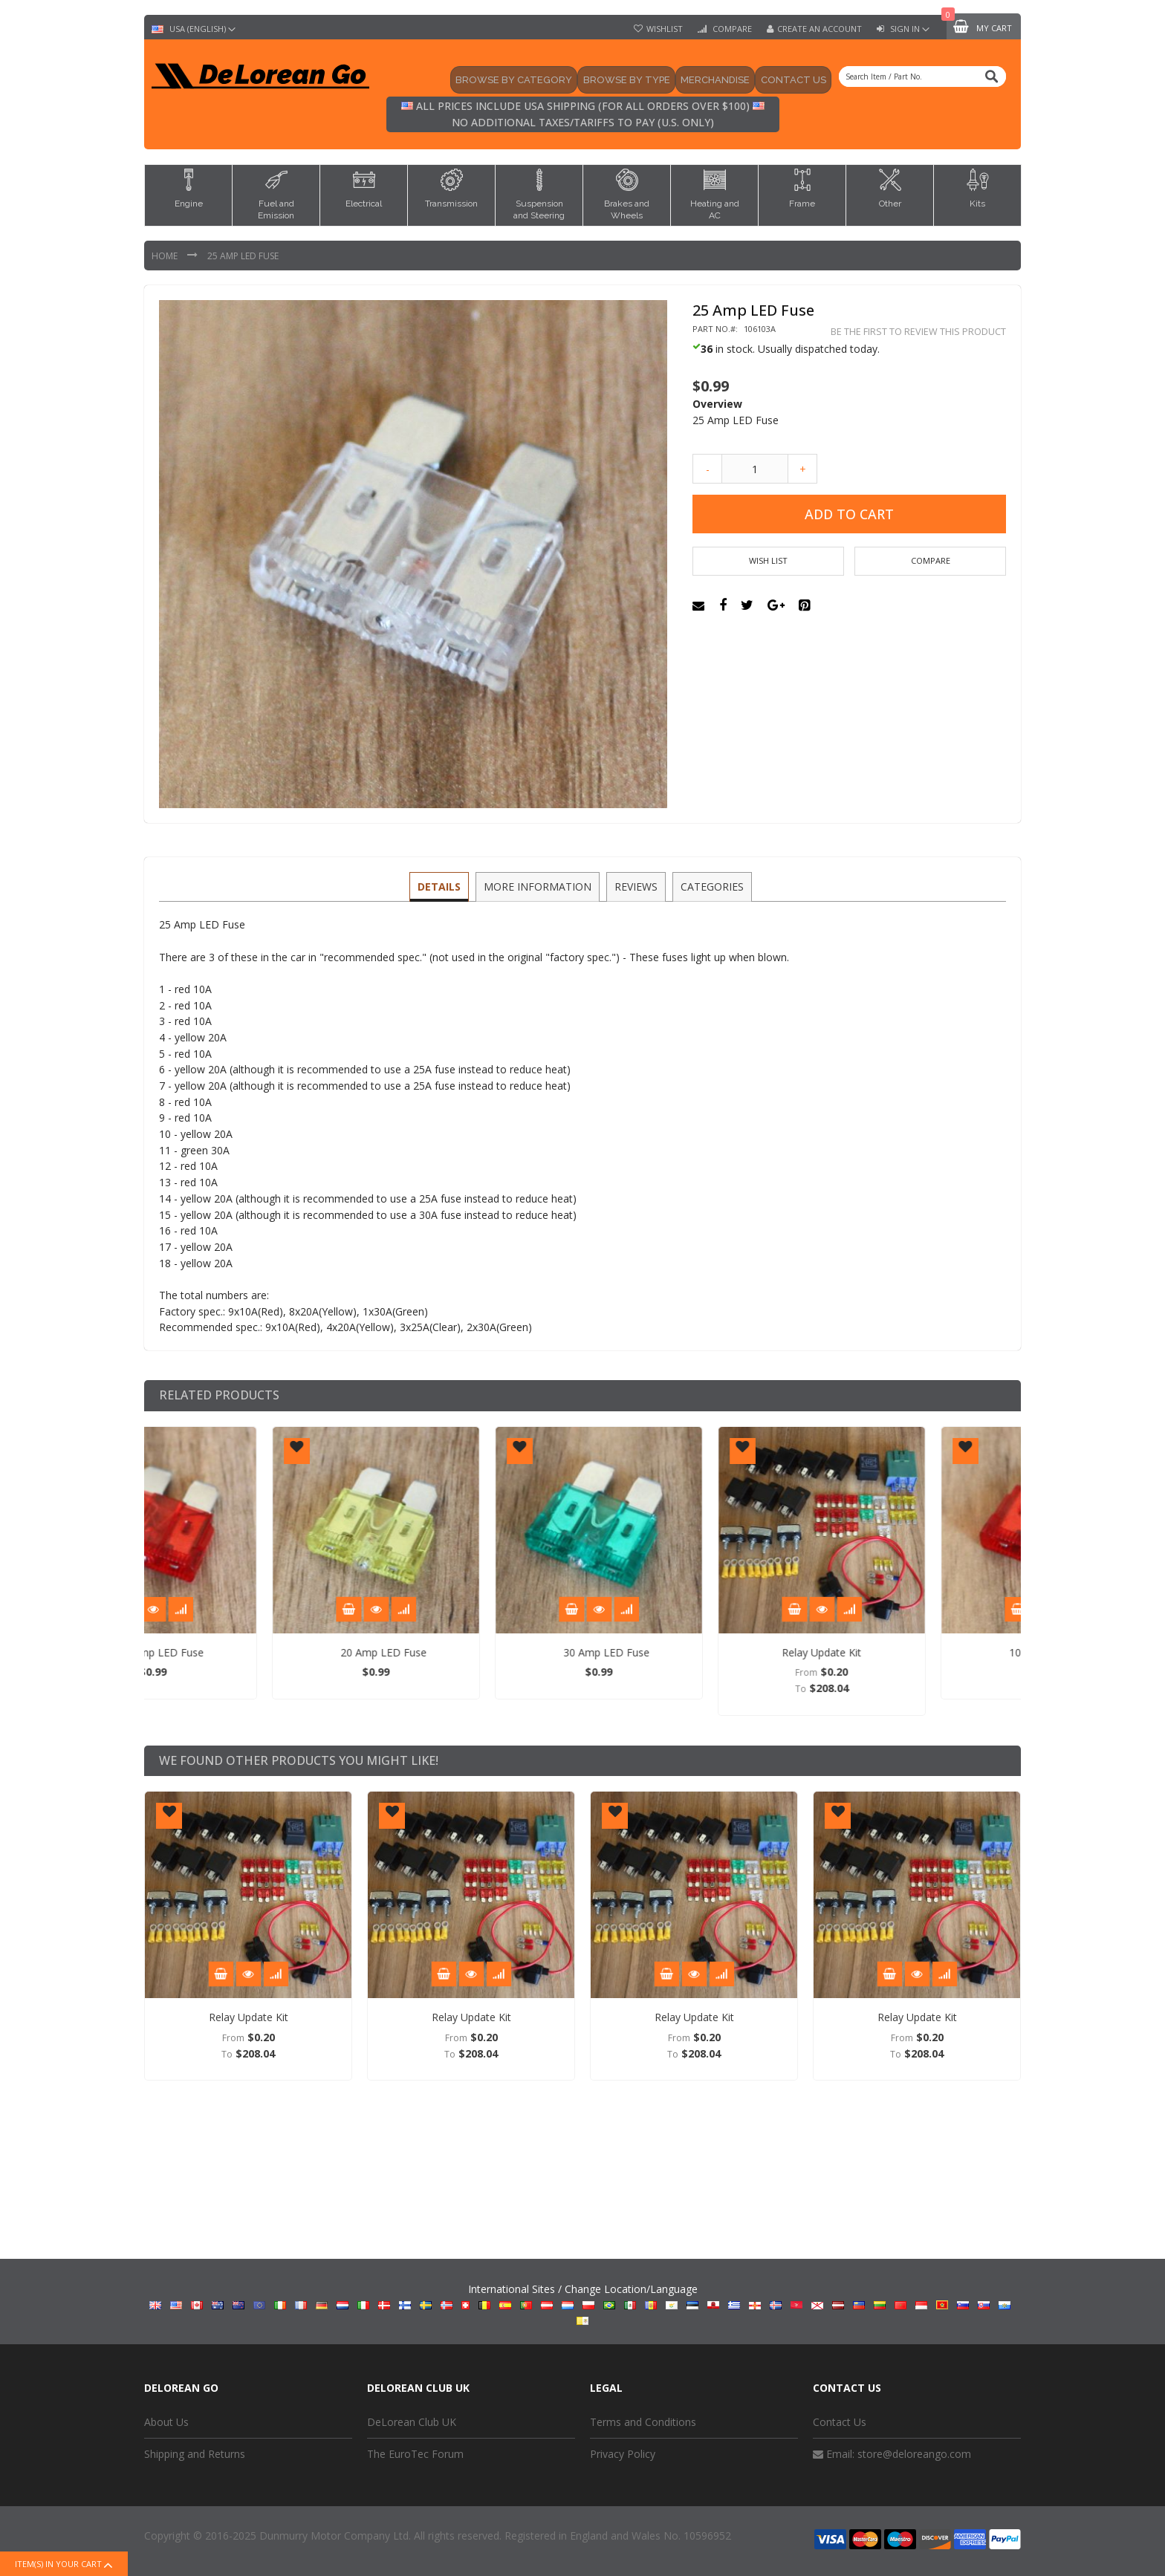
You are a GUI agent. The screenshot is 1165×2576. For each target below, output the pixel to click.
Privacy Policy (622, 2454)
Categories (709, 886)
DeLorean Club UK (411, 2422)
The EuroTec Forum (415, 2454)
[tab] (441, 887)
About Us (166, 2422)
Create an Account (819, 29)
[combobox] (922, 76)
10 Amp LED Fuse (255, 1652)
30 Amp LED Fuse (701, 1652)
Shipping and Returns (194, 2454)
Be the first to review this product (918, 331)
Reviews (635, 886)
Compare (731, 29)
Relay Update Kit (917, 1652)
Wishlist (664, 29)
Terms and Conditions (643, 2422)
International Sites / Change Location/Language (582, 2303)
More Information (538, 886)
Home (166, 256)
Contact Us (839, 2422)
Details (441, 886)
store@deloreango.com (914, 2454)
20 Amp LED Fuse (478, 1652)
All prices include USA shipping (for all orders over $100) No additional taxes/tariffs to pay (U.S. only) (583, 114)
